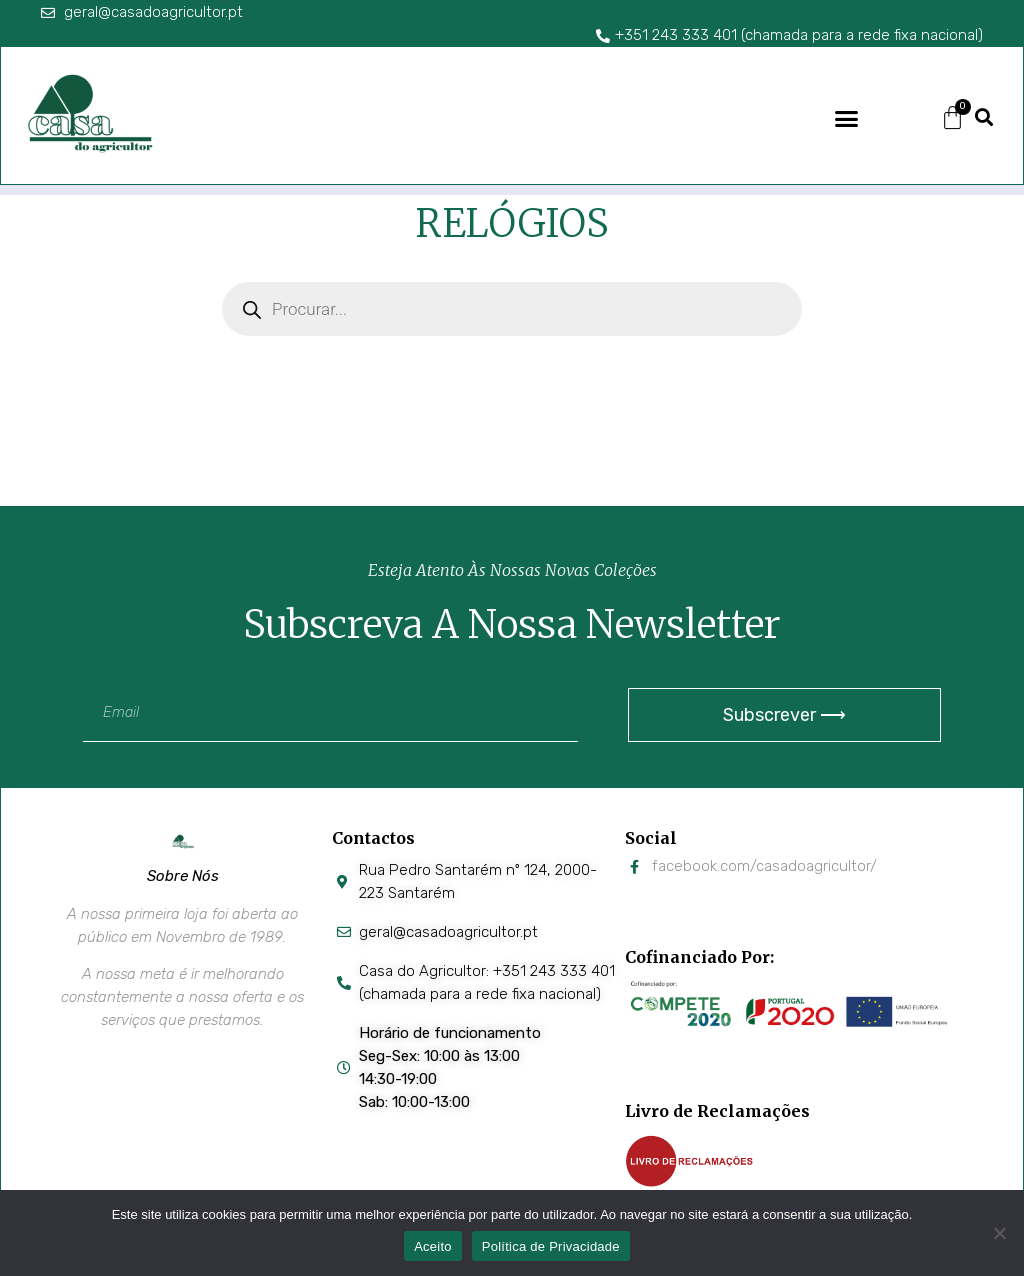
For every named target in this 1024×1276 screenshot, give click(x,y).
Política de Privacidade (551, 1246)
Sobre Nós (183, 876)
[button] (847, 118)
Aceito (433, 1246)
